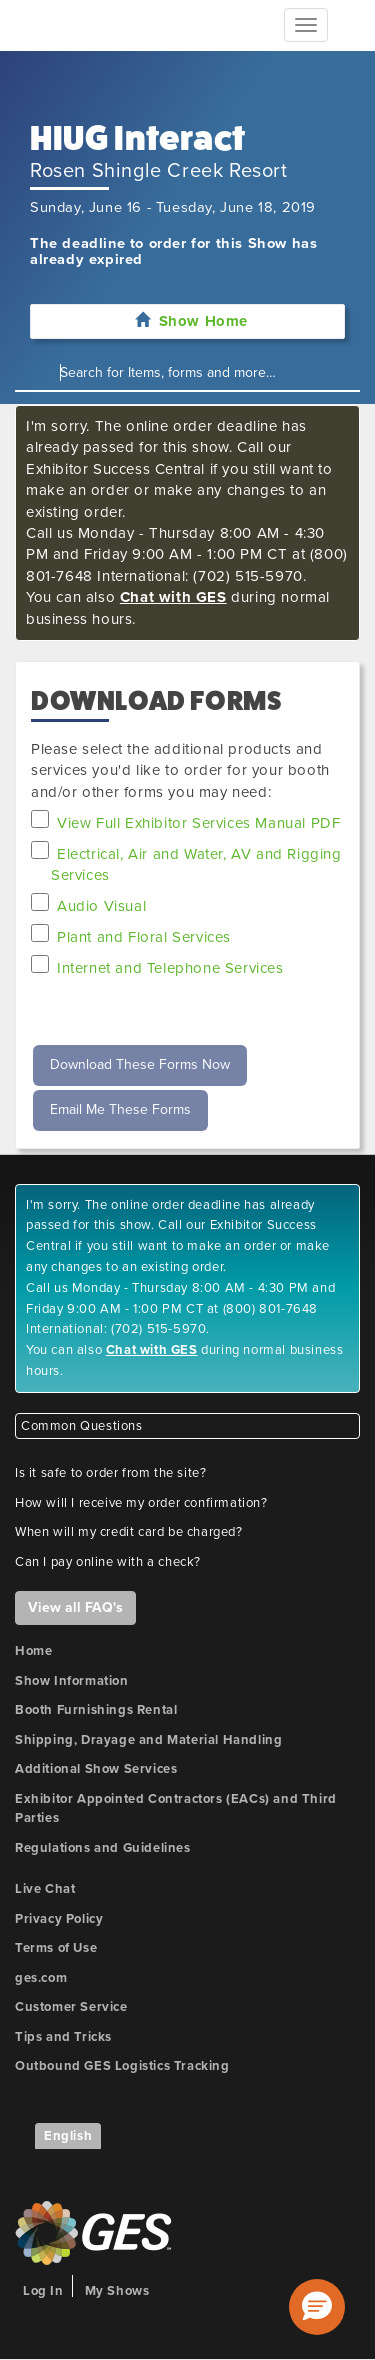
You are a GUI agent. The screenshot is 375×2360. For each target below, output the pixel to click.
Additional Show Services (96, 1769)
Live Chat (45, 1889)
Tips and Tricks (63, 2037)
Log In (43, 2291)
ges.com (41, 1978)
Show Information (72, 1681)
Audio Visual (101, 906)
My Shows (117, 2291)
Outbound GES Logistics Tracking (122, 2066)
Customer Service (71, 2007)
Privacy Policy (59, 1919)
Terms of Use (56, 1948)
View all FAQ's (75, 1607)
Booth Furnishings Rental (96, 1710)
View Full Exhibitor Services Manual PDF (198, 823)
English (68, 2136)
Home (33, 1651)
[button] (317, 2307)
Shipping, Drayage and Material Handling (148, 1740)
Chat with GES (173, 597)
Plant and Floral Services (144, 937)
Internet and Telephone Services (170, 968)
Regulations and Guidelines (103, 1848)
